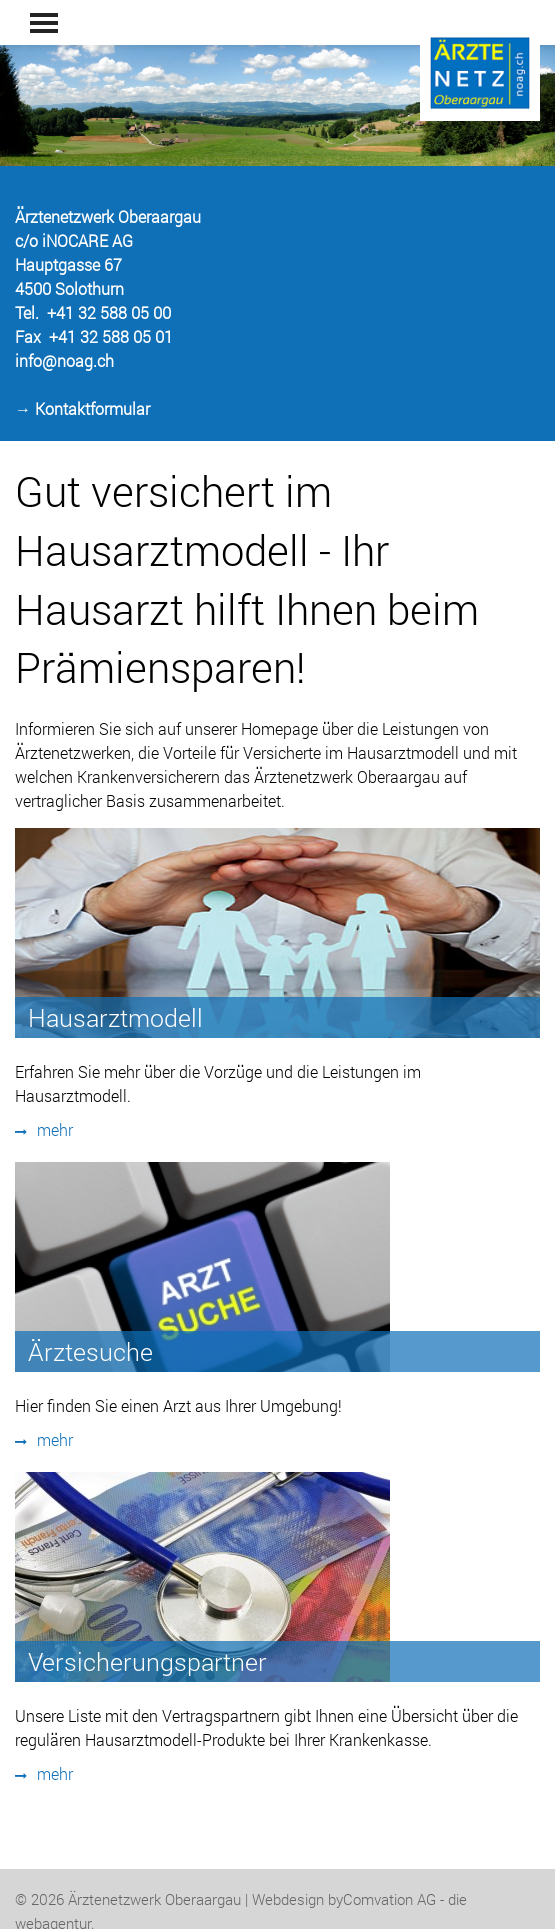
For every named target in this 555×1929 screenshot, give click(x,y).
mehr (44, 1129)
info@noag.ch (64, 360)
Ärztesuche (90, 1351)
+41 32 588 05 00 (109, 312)
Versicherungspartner (147, 1661)
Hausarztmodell (115, 1017)
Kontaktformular (92, 408)
